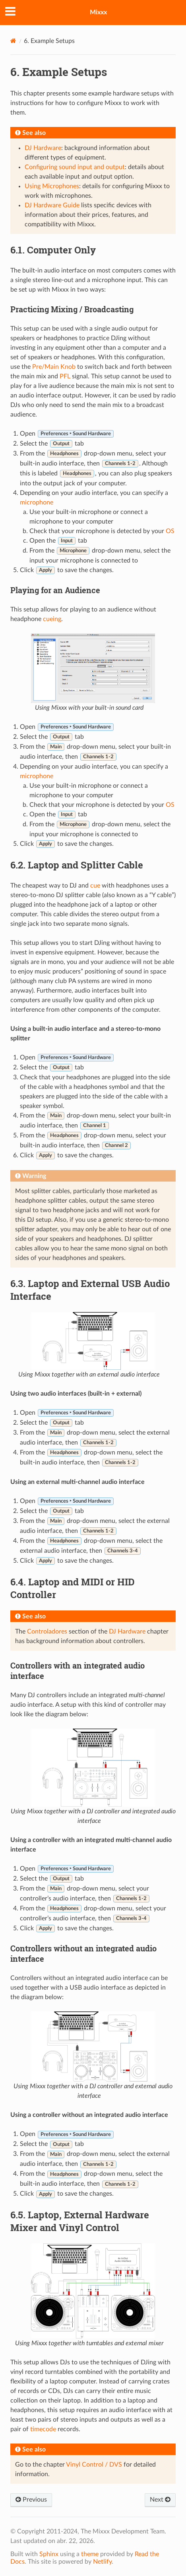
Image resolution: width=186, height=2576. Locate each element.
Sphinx (48, 2554)
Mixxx (98, 12)
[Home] (13, 40)
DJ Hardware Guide (52, 205)
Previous (31, 2499)
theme (90, 2554)
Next (160, 2499)
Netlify (102, 2561)
